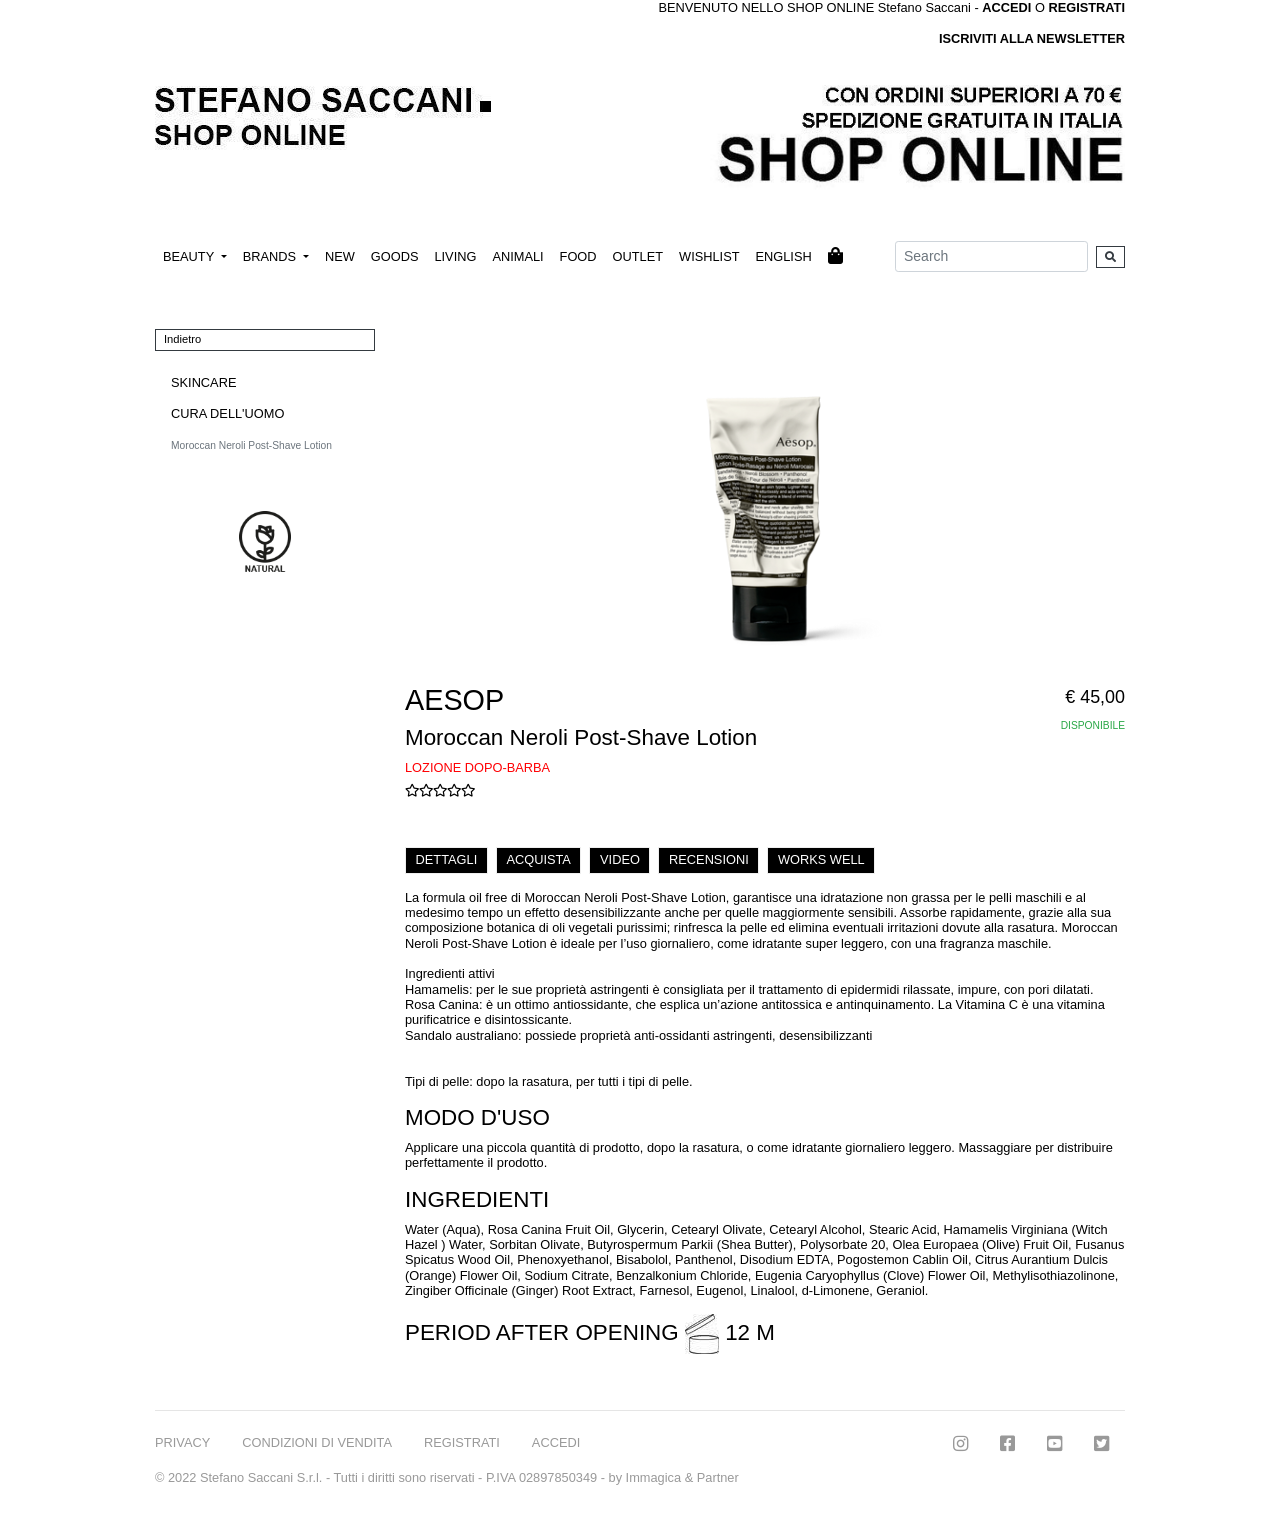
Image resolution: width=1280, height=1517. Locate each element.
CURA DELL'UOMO (227, 413)
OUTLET (638, 256)
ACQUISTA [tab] (538, 859)
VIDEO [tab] (620, 859)
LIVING (455, 256)
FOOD (578, 256)
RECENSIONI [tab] (709, 859)
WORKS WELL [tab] (821, 859)
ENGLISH (783, 256)
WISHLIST (709, 256)
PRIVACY (182, 1442)
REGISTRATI (1086, 7)
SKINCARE (203, 382)
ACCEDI (556, 1442)
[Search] (991, 256)
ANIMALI (517, 256)
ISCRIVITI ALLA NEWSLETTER (1032, 38)
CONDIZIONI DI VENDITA (317, 1442)
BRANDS (271, 256)
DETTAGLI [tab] (447, 859)
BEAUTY (190, 256)
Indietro (182, 339)
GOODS (395, 256)
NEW (340, 256)
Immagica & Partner (682, 1477)
